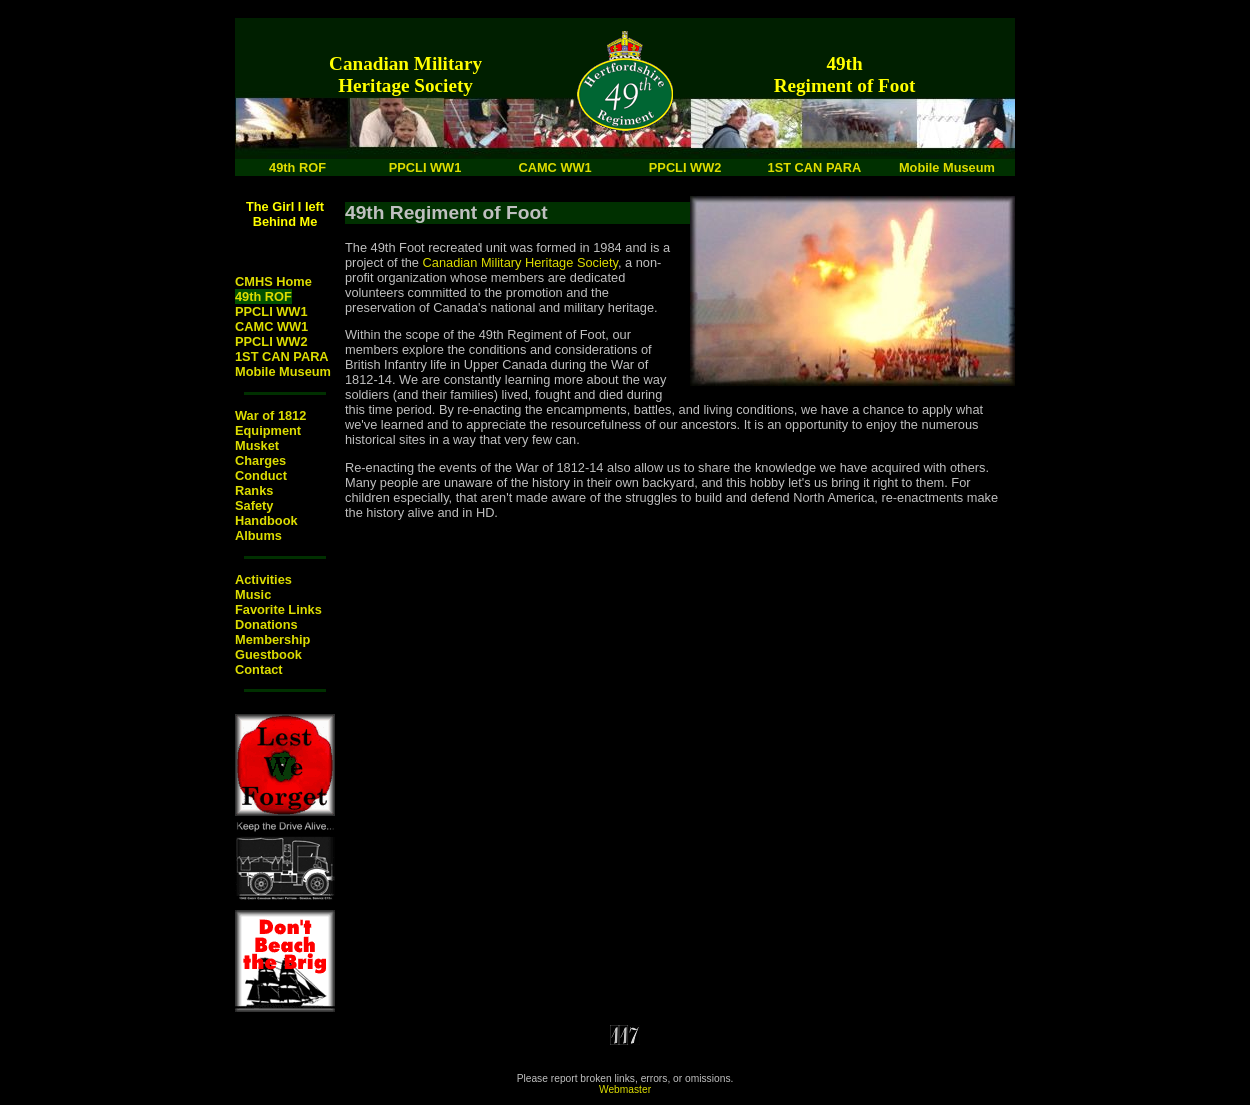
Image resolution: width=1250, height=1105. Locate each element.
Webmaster (625, 1089)
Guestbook (268, 654)
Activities (263, 579)
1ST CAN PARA (282, 356)
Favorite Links (278, 609)
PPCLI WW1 (271, 311)
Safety (254, 505)
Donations (266, 624)
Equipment (268, 430)
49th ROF (263, 296)
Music (253, 594)
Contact (259, 669)
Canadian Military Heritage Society (520, 262)
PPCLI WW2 (271, 341)
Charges (260, 460)
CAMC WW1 (271, 326)
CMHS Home (273, 281)
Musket (257, 445)
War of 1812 (270, 415)
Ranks (254, 490)
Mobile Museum (283, 371)
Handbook (266, 520)
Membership (272, 639)
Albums (258, 535)
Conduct (261, 475)
